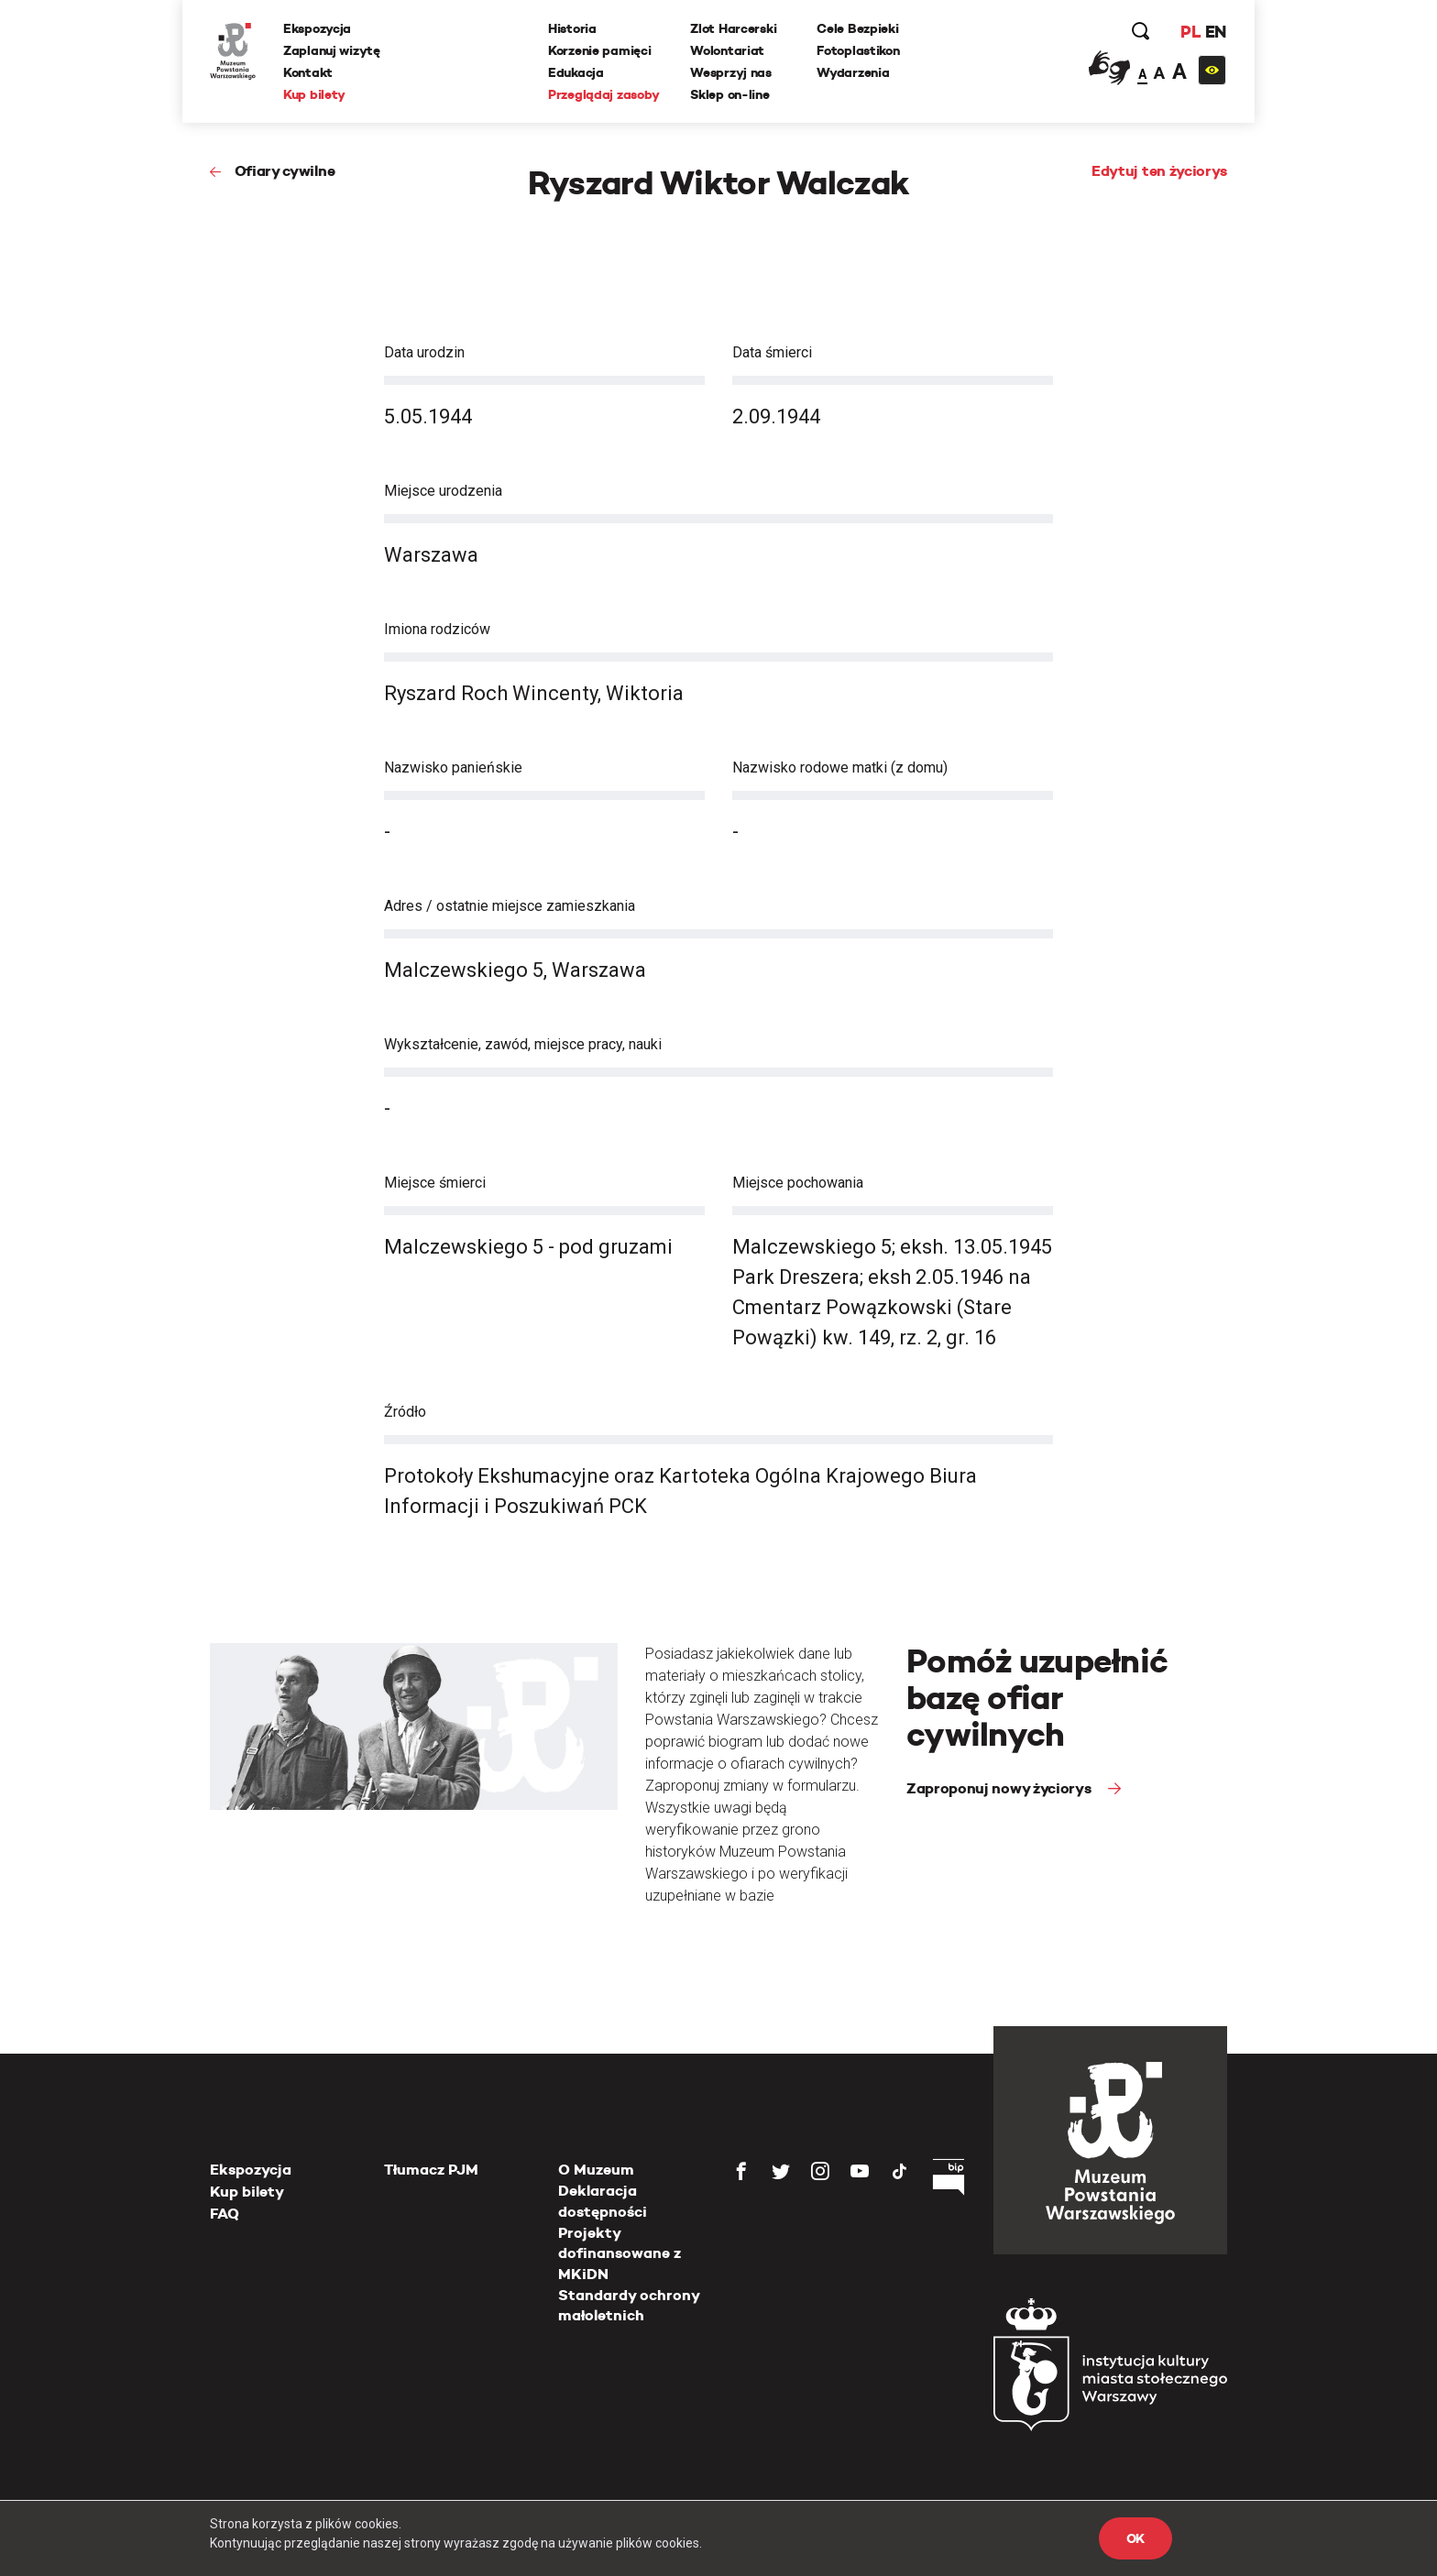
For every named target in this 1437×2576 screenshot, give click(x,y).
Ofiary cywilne (285, 171)
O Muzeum (596, 2169)
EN (1215, 31)
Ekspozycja (317, 28)
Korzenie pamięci (600, 50)
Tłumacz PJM (431, 2169)
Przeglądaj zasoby (603, 94)
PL (1190, 31)
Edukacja (576, 72)
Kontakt (308, 72)
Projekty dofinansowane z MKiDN (619, 2253)
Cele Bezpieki (857, 28)
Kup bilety (314, 94)
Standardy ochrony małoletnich (628, 2305)
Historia (572, 28)
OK (1135, 2538)
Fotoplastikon (858, 50)
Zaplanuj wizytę (331, 50)
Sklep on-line (729, 94)
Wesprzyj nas (731, 72)
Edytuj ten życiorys (1159, 171)
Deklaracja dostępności (602, 2200)
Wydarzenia (853, 72)
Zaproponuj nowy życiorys (1000, 1788)
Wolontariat (727, 50)
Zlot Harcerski (733, 28)
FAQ (224, 2213)
